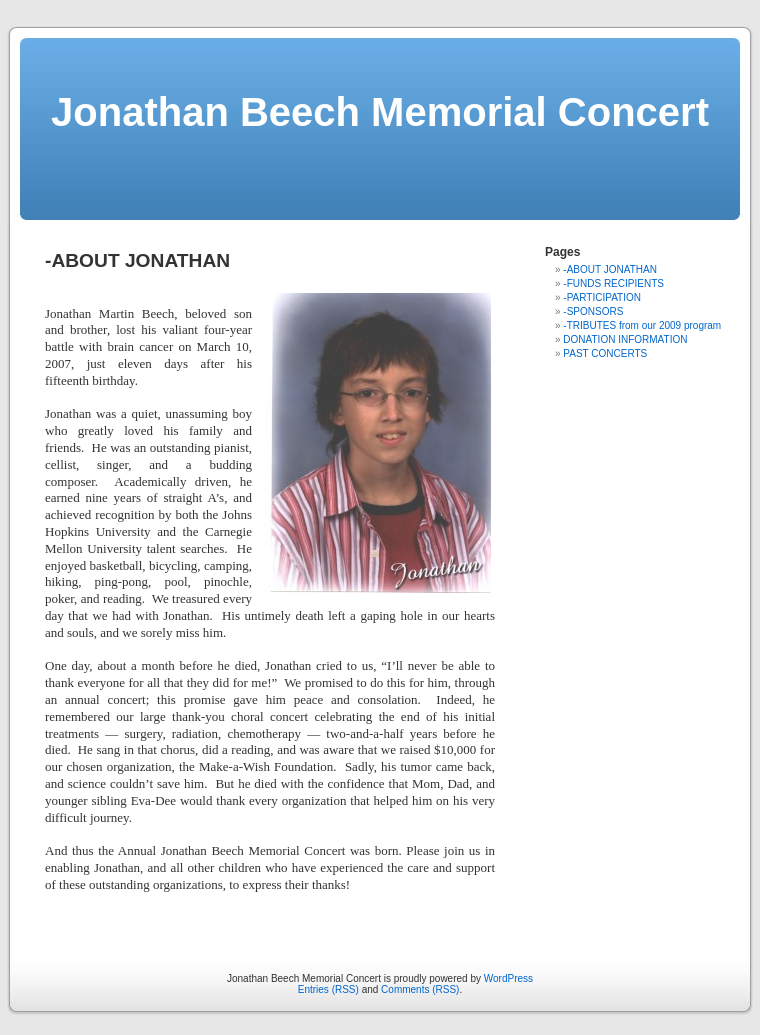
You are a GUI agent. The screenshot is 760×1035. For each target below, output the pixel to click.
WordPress (508, 978)
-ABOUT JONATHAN (610, 269)
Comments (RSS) (420, 989)
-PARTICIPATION (602, 297)
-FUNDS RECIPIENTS (613, 283)
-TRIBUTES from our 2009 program (642, 325)
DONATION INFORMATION (625, 339)
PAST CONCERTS (605, 353)
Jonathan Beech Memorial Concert (380, 112)
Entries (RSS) (328, 989)
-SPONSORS (593, 311)
